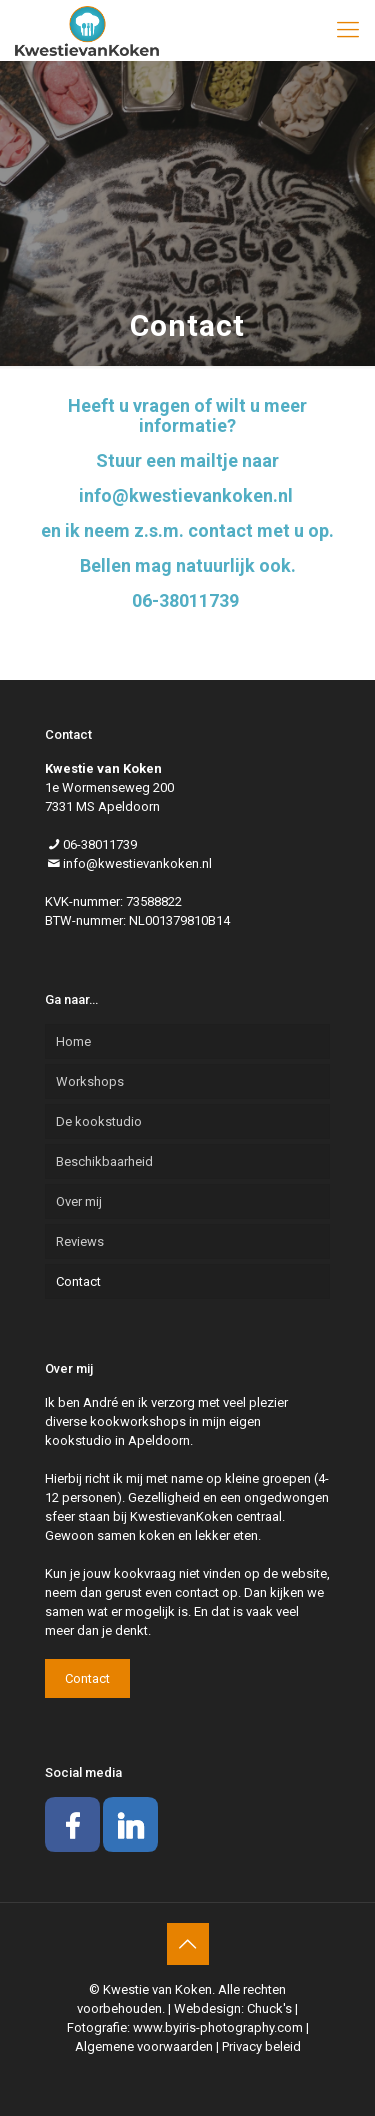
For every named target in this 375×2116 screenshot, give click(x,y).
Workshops (90, 1081)
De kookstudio (99, 1121)
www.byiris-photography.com (218, 2027)
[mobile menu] (348, 30)
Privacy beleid (261, 2046)
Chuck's (269, 2008)
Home (73, 1041)
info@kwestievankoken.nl (137, 863)
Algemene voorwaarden (144, 2046)
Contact (78, 1281)
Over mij (79, 1201)
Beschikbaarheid (104, 1161)
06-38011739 (100, 844)
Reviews (80, 1241)
